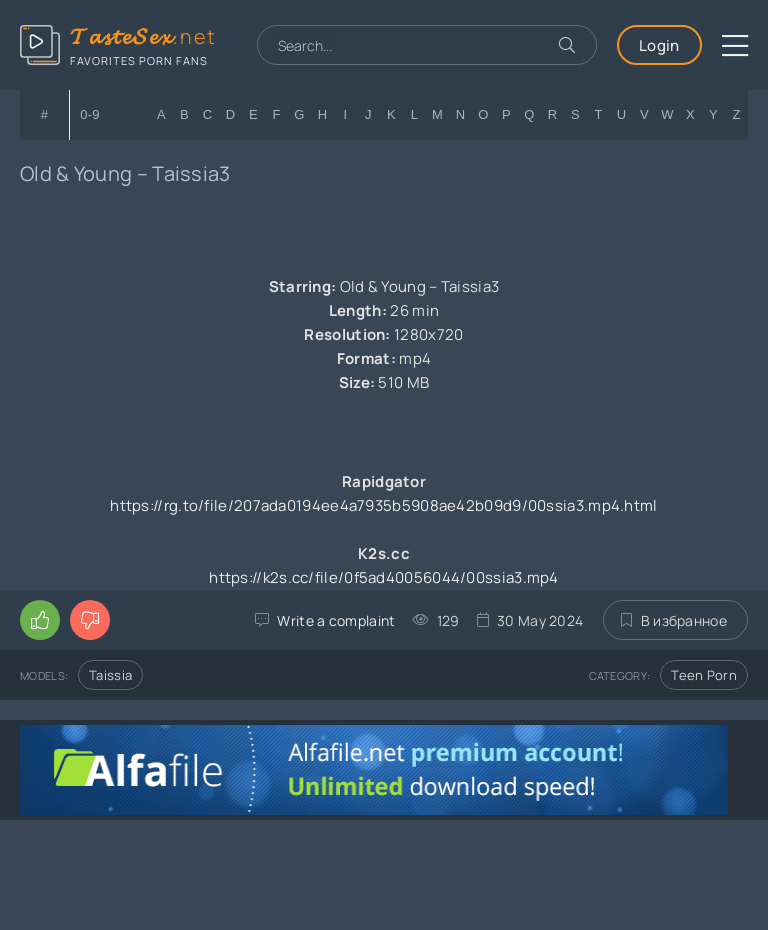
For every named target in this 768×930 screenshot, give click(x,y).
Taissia (110, 675)
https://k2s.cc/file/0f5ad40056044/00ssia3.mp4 (384, 577)
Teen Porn (704, 675)
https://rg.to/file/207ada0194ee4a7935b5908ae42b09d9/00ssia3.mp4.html (383, 505)
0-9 (90, 114)
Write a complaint (336, 620)
